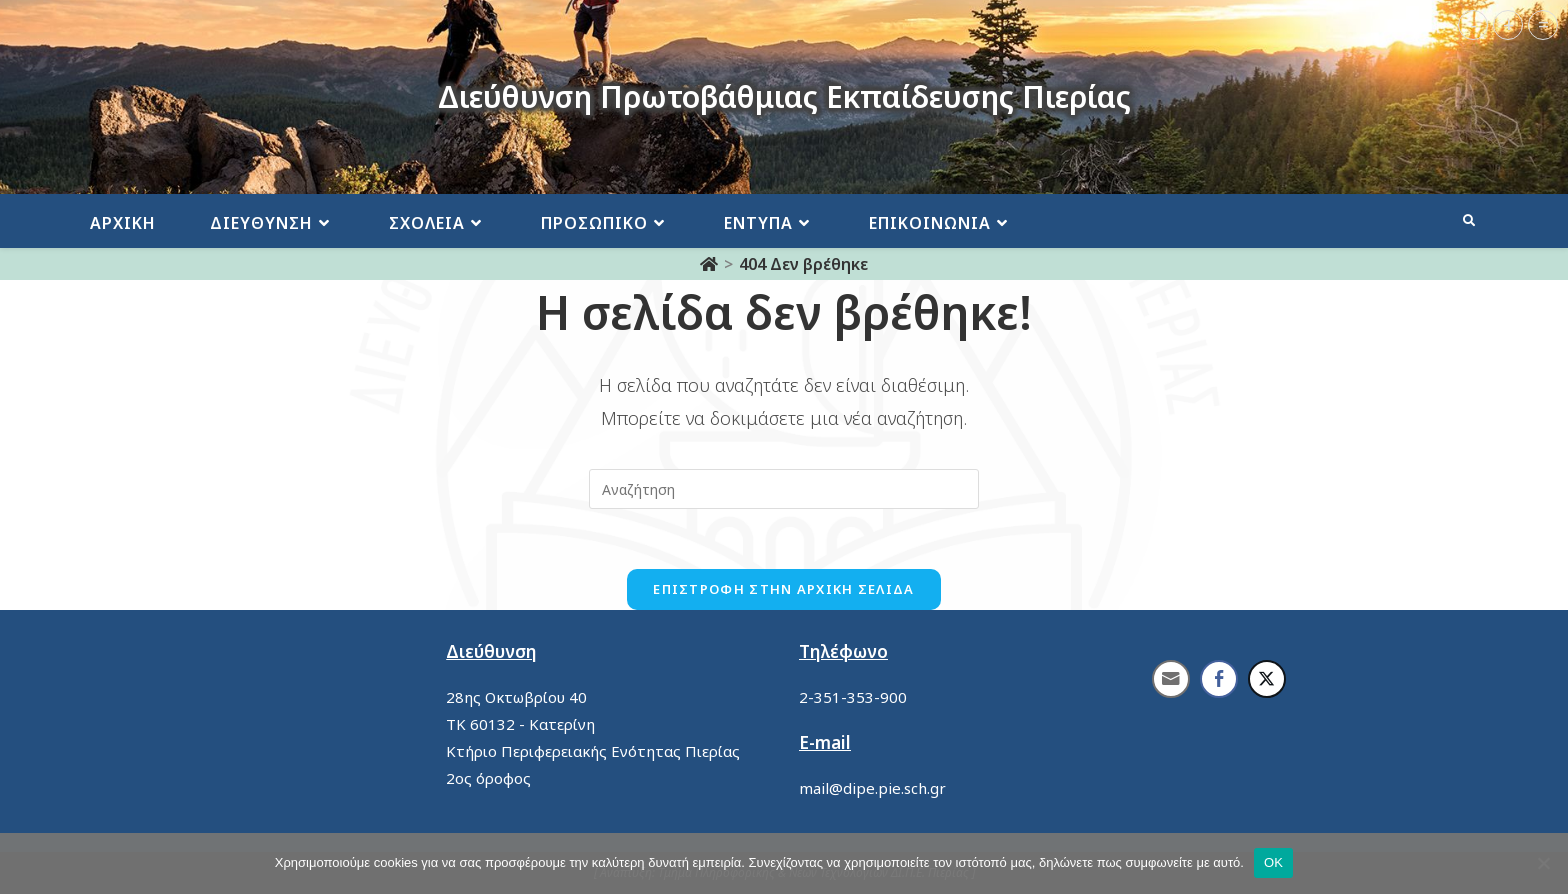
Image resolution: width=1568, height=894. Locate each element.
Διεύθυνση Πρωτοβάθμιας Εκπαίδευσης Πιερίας (784, 96)
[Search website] (1469, 221)
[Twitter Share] (1267, 679)
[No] (1543, 863)
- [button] (1473, 24)
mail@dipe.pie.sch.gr (872, 788)
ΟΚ (1273, 862)
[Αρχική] (709, 264)
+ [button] (1508, 24)
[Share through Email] (1171, 679)
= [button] (1543, 24)
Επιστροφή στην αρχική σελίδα (783, 589)
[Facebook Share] (1219, 679)
